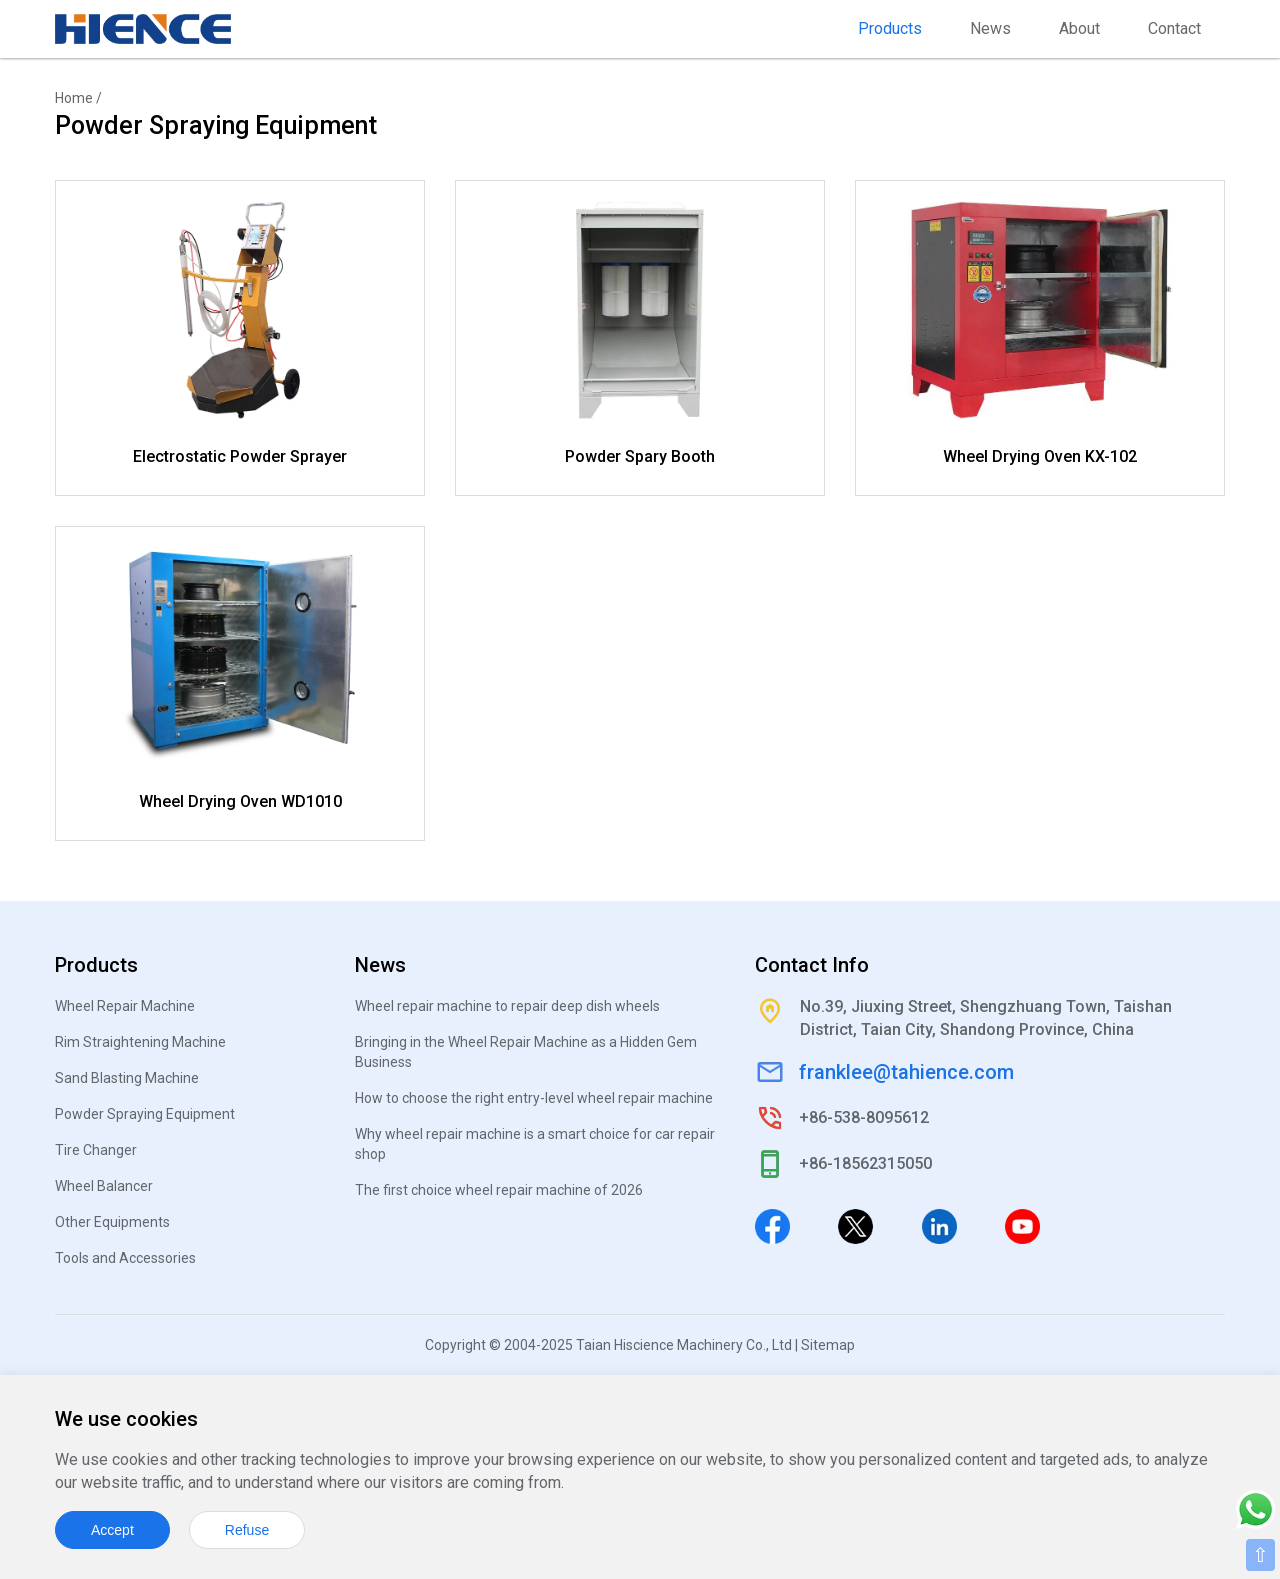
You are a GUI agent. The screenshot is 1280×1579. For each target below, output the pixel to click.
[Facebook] (772, 1226)
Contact (1174, 28)
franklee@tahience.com (906, 1072)
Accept (112, 1530)
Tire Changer (96, 1150)
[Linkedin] (939, 1226)
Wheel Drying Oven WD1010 (240, 801)
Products (890, 28)
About (1079, 28)
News (990, 28)
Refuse (247, 1530)
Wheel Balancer (104, 1186)
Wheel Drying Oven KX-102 (1040, 456)
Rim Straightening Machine (140, 1042)
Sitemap (828, 1345)
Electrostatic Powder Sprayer (240, 456)
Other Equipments (112, 1222)
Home (74, 98)
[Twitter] (855, 1226)
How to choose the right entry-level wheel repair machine (534, 1098)
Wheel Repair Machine (125, 1006)
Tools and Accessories (125, 1258)
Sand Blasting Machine (127, 1078)
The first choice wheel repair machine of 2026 (499, 1190)
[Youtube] (1022, 1226)
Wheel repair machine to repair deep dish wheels (507, 1006)
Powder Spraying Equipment (145, 1114)
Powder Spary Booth (640, 456)
